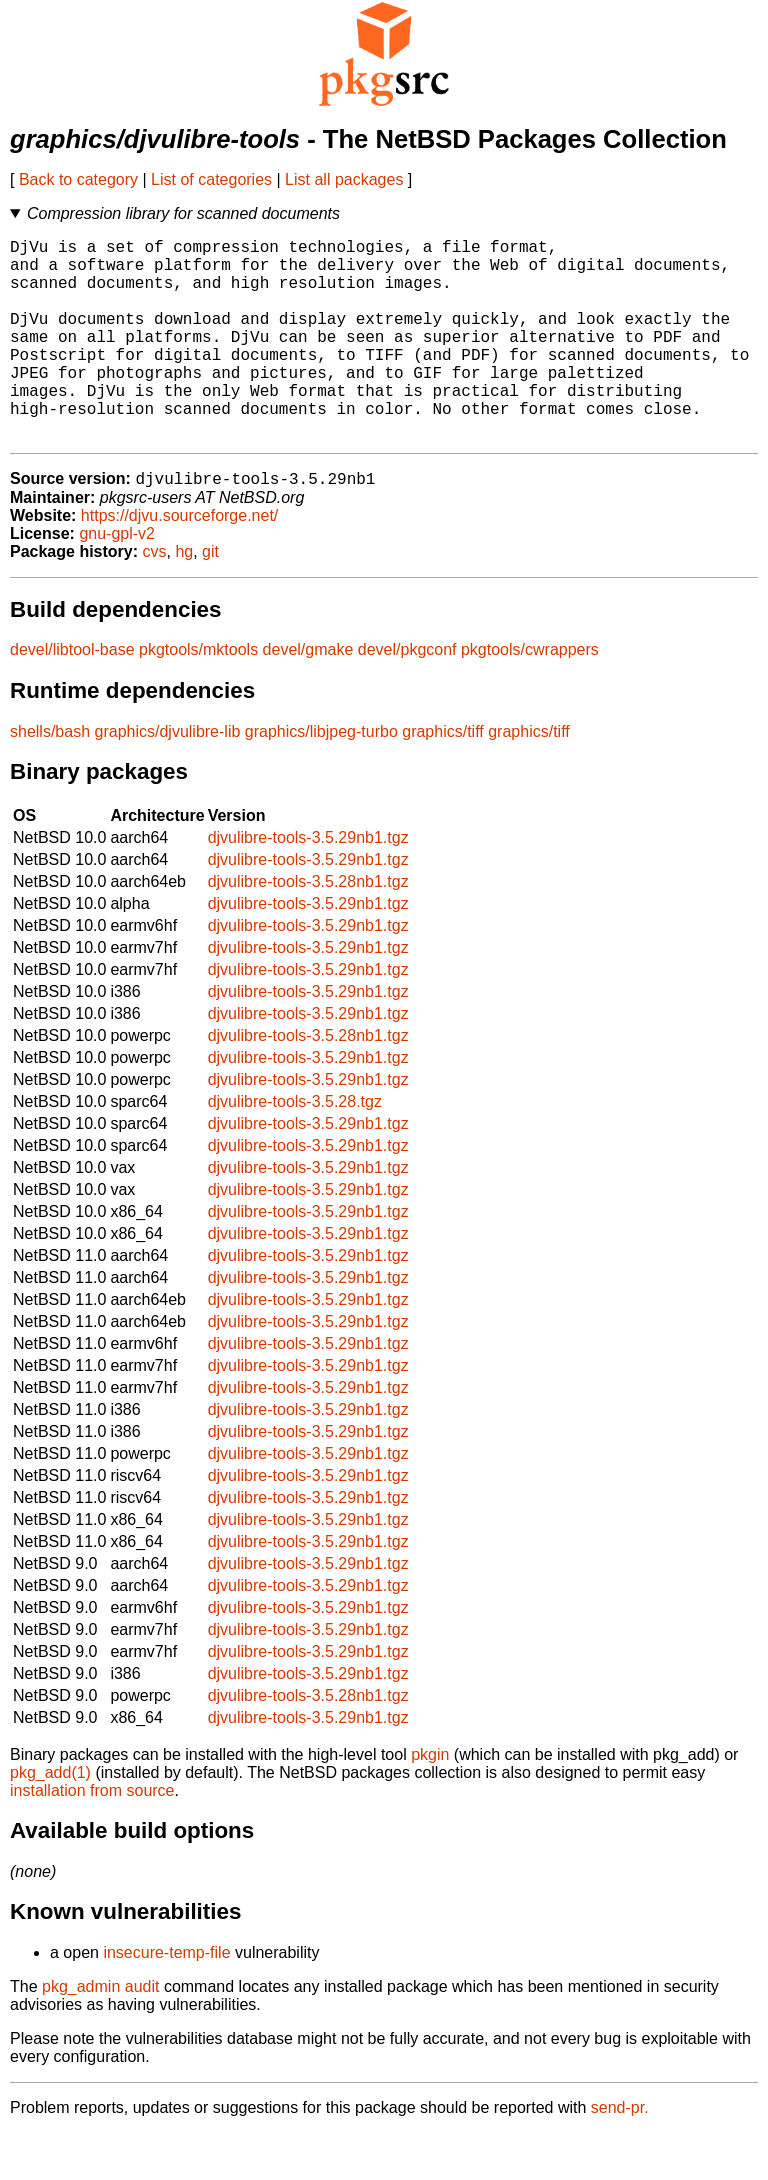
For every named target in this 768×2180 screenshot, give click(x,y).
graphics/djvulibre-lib (168, 778)
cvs (155, 598)
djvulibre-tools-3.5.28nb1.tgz (308, 928)
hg (184, 598)
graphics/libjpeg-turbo (321, 778)
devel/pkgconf (407, 696)
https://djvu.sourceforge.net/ (179, 562)
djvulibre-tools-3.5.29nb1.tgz (308, 884)
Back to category (78, 179)
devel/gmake (308, 696)
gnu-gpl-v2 (117, 580)
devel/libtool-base (72, 696)
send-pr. (620, 2154)
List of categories (211, 179)
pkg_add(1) (50, 1819)
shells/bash (50, 778)
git (210, 598)
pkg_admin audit (100, 2033)
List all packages (344, 179)
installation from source (92, 1837)
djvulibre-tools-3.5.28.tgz (295, 1148)
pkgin (430, 1801)
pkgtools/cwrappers (530, 696)
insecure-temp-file (166, 1999)
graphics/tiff (443, 778)
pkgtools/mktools (198, 696)
